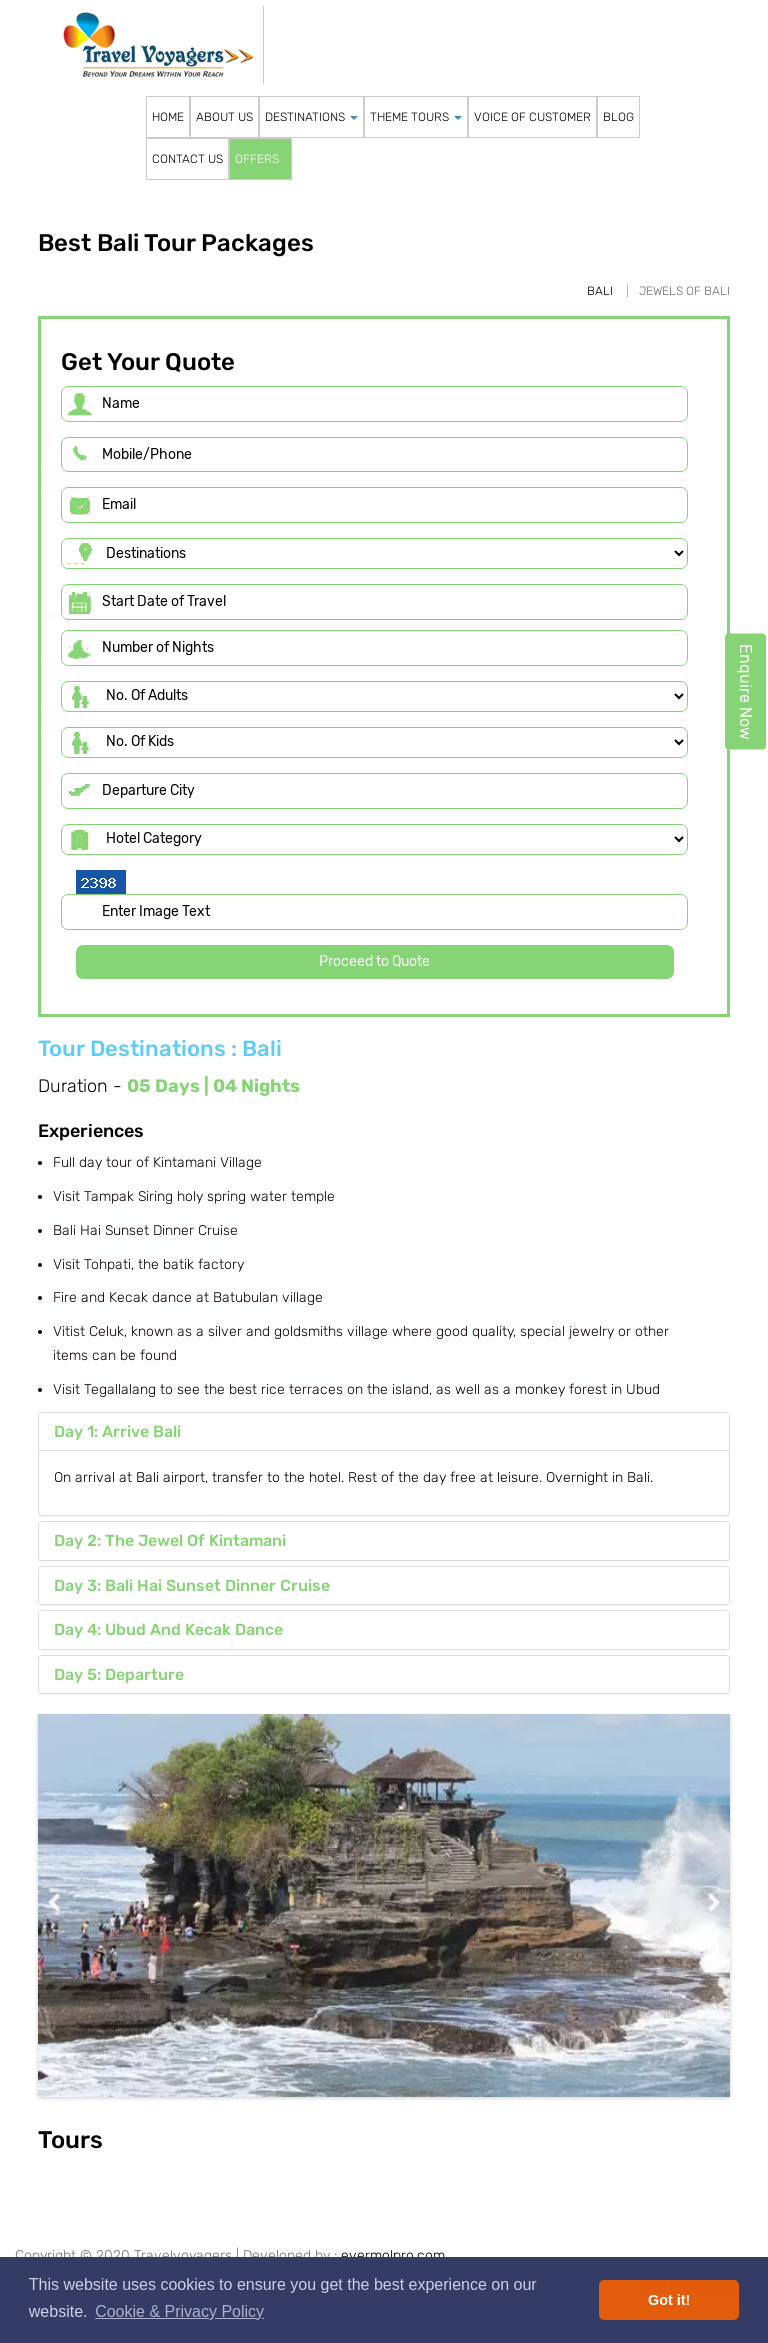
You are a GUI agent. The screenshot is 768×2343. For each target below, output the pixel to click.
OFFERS (257, 159)
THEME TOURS (416, 117)
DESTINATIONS (311, 117)
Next (700, 1902)
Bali (600, 291)
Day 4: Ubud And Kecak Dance (168, 1629)
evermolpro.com (393, 2255)
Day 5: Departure (119, 1674)
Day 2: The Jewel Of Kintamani (170, 1540)
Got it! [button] (669, 2300)
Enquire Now (745, 692)
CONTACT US (187, 159)
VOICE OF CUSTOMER (532, 117)
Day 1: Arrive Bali (117, 1431)
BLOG (618, 117)
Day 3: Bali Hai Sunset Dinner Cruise (192, 1585)
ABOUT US (224, 117)
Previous (68, 1902)
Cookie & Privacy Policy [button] (179, 2311)
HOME (168, 117)
